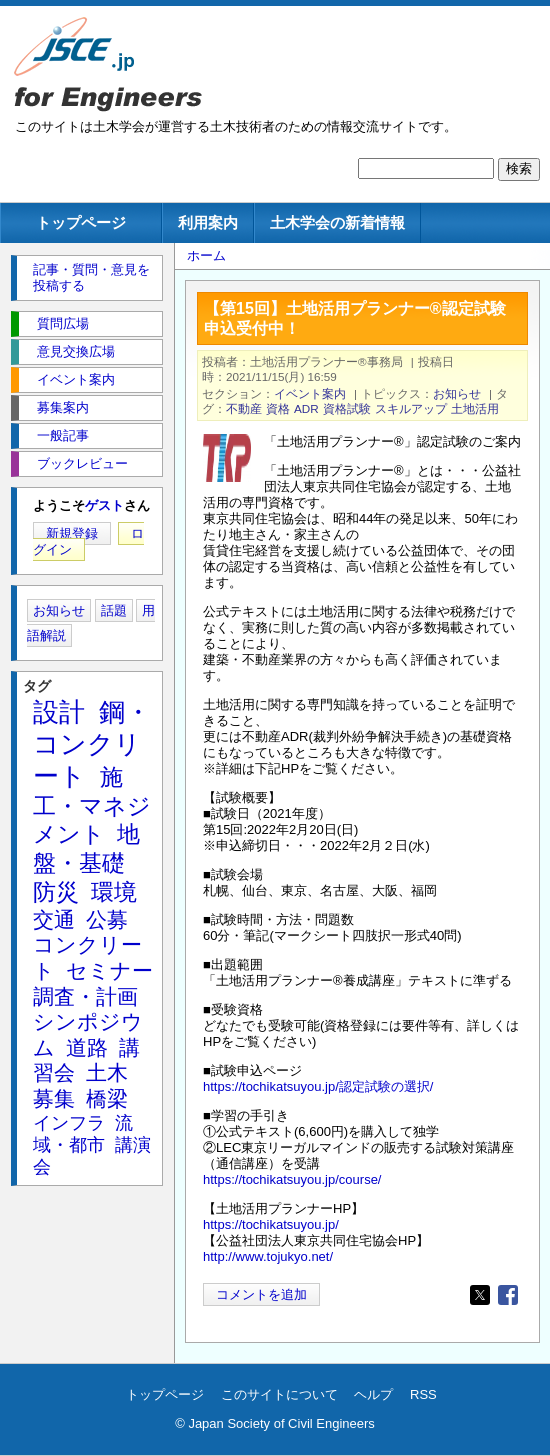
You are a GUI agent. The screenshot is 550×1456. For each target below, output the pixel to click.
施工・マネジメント (92, 806)
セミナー (109, 970)
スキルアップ (411, 408)
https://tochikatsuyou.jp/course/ (292, 1179)
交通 (54, 919)
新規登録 (72, 533)
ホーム (206, 255)
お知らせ (457, 393)
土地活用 (475, 408)
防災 (56, 892)
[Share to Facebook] (508, 1295)
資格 (278, 408)
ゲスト (104, 505)
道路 (87, 1047)
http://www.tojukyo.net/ (268, 1256)
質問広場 (63, 323)
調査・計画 (85, 996)
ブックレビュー (82, 463)
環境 (114, 892)
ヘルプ (373, 1394)
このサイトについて (279, 1394)
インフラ (69, 1123)
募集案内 (63, 407)
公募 (107, 919)
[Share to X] (480, 1295)
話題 (114, 610)
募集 (54, 1098)
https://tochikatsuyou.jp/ (271, 1224)
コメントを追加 (261, 1294)
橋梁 (107, 1098)
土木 (107, 1072)
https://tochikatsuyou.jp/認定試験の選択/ (318, 1086)
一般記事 (63, 435)
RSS (423, 1394)
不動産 (244, 408)
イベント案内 (310, 393)
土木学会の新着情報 (337, 222)
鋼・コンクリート (92, 744)
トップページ (81, 222)
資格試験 (347, 408)
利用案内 (208, 222)
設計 (59, 712)
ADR (306, 408)
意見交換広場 (76, 351)
